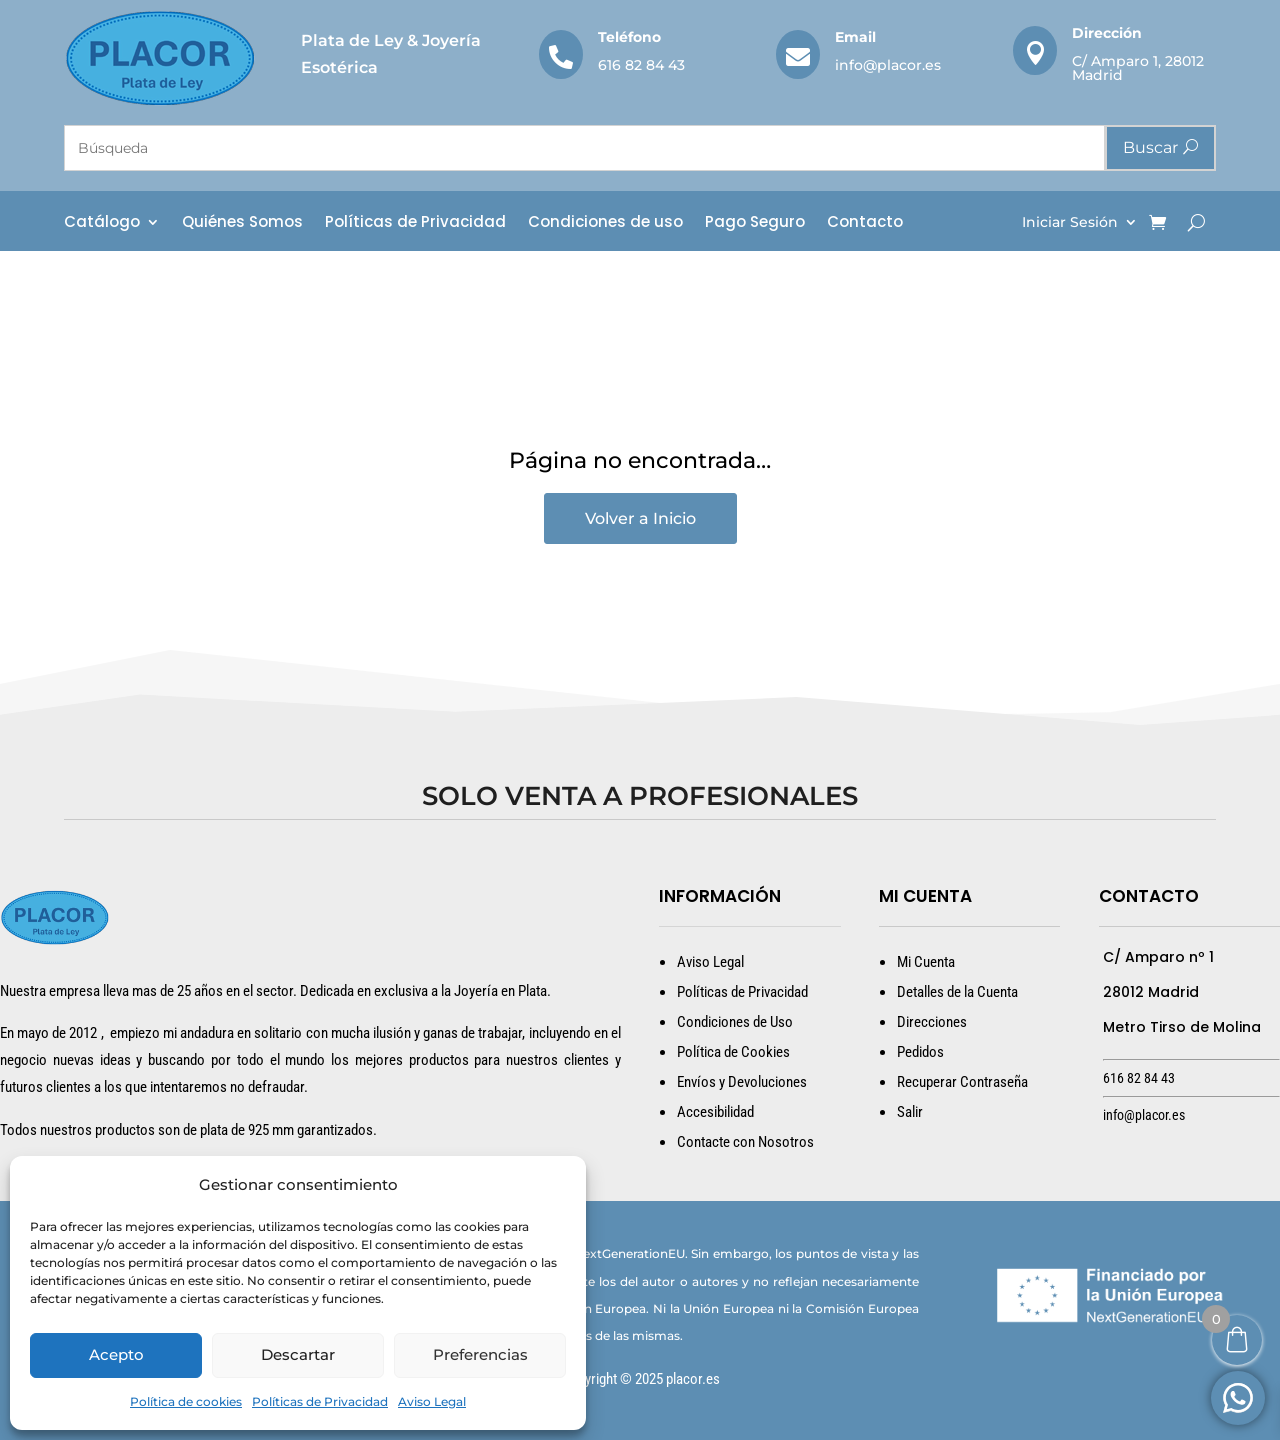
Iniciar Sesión (1070, 223)
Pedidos (920, 1052)
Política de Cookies (733, 1052)
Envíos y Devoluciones (742, 1082)
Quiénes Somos (242, 223)
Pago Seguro (755, 223)
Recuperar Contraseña (962, 1082)
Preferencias (480, 1354)
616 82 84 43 (641, 65)
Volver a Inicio (640, 518)
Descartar (298, 1354)
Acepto (116, 1354)
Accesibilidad (715, 1112)
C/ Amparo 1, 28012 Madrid (1138, 68)
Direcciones (932, 1022)
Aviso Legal (432, 1401)
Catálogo (102, 223)
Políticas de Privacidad (320, 1401)
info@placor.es (888, 65)
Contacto (865, 223)
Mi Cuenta (926, 962)
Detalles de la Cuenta (957, 992)
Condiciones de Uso (735, 1022)
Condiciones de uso (605, 223)
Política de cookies (186, 1401)
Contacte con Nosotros (745, 1142)
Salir (910, 1112)
